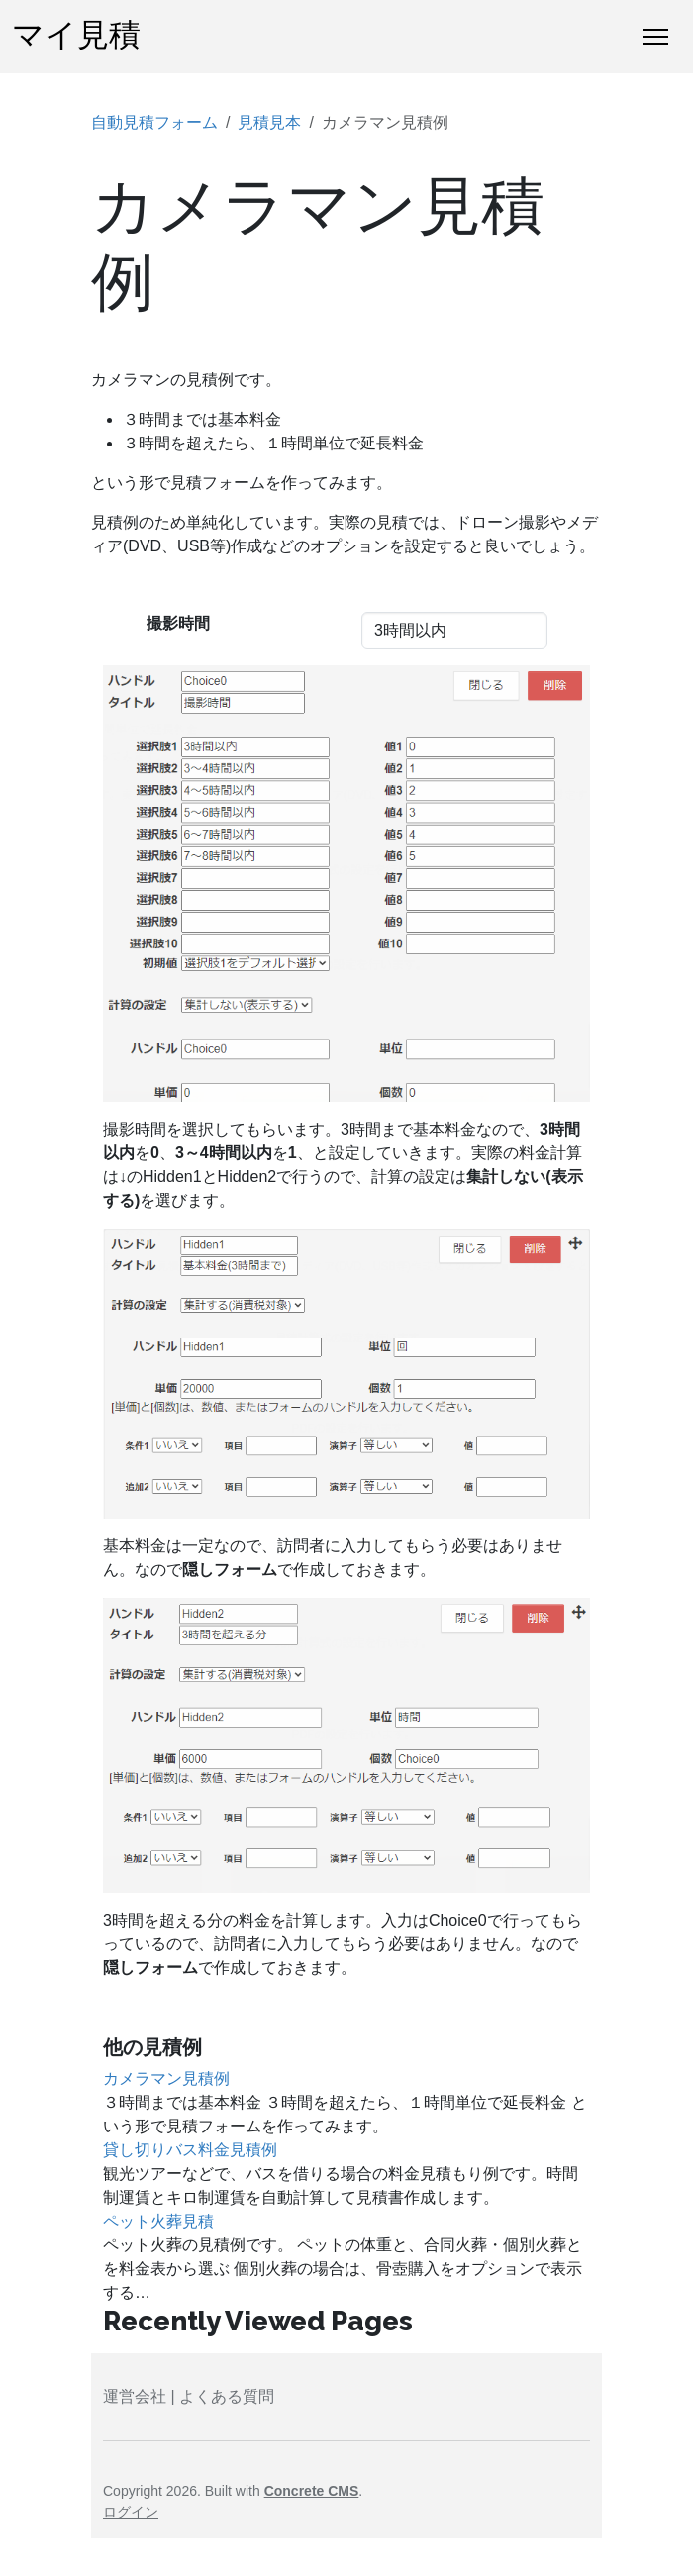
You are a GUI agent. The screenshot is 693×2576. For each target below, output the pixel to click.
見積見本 (269, 122)
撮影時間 (178, 623)
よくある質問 (226, 2396)
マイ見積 (76, 36)
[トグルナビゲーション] (656, 37)
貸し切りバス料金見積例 (190, 2149)
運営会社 (134, 2396)
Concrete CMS (311, 2491)
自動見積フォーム (154, 122)
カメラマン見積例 (166, 2078)
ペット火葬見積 (158, 2221)
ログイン (130, 2512)
